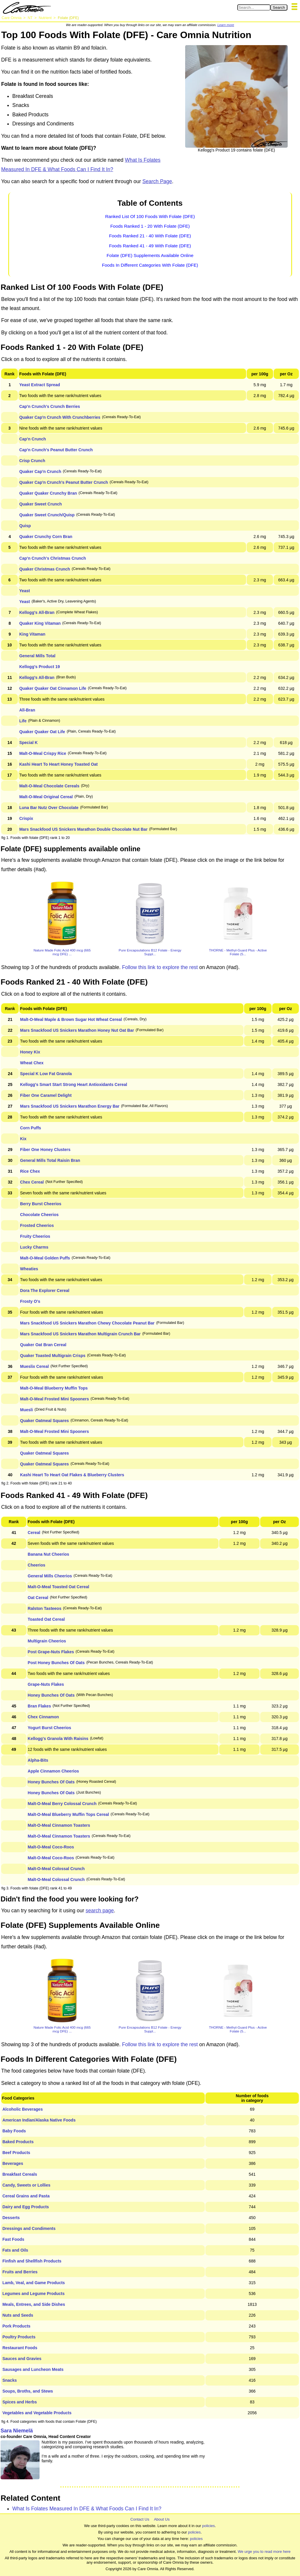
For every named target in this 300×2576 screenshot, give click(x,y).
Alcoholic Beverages (22, 2109)
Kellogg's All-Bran (36, 612)
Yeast (24, 590)
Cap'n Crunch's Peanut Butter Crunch (56, 449)
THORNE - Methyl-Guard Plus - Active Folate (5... (238, 952)
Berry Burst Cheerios (41, 1203)
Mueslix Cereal (34, 1366)
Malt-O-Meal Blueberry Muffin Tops (54, 1388)
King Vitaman (32, 634)
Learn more (225, 25)
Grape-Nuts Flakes (46, 1684)
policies (208, 2526)
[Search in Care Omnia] (253, 7)
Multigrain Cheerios (47, 1641)
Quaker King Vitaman (40, 623)
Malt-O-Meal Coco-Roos (51, 1847)
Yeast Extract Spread (39, 384)
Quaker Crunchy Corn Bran (45, 536)
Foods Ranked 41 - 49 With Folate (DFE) (150, 245)
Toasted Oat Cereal (46, 1619)
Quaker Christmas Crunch (44, 569)
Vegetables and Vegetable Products (36, 2412)
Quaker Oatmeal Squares (44, 1420)
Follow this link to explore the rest (160, 967)
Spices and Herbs (19, 2402)
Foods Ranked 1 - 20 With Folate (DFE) (150, 226)
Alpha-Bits (38, 1760)
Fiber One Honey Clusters (45, 1149)
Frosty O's (30, 1301)
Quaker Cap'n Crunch (40, 471)
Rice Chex (30, 1171)
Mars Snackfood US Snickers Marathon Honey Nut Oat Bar (77, 1030)
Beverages (12, 2163)
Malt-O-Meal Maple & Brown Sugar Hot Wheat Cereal (71, 1019)
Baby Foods (14, 2131)
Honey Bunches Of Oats (51, 1695)
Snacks (9, 2380)
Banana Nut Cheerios (48, 1554)
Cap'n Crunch (32, 439)
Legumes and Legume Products (33, 2293)
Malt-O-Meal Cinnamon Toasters (59, 1825)
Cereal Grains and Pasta (26, 2196)
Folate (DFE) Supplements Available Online (150, 255)
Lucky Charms (34, 1247)
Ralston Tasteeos (45, 1608)
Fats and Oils (15, 2250)
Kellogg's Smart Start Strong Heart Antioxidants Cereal (73, 1084)
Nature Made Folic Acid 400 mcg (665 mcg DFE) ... (62, 952)
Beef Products (16, 2152)
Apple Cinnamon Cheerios (53, 1771)
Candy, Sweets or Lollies (26, 2185)
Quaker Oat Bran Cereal (43, 1344)
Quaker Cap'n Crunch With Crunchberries (59, 417)
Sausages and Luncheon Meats (33, 2369)
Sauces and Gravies (21, 2358)
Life (23, 721)
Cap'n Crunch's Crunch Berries (49, 406)
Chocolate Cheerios (39, 1214)
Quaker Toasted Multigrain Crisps (53, 1355)
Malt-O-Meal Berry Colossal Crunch (62, 1803)
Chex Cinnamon (43, 1717)
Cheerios (36, 1565)
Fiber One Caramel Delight (46, 1095)
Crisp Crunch (32, 460)
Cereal (34, 1532)
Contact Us (139, 2519)
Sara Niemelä (17, 2431)
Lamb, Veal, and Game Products (33, 2282)
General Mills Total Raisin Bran (50, 1160)
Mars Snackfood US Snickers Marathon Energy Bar (70, 1106)
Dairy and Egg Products (25, 2206)
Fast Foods (13, 2239)
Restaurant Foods (19, 2347)
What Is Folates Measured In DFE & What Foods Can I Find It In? (86, 2509)
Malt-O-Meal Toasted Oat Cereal (58, 1586)
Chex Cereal (32, 1182)
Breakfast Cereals (19, 2174)
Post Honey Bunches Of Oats (56, 1662)
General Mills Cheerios (50, 1576)
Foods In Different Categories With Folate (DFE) (150, 265)
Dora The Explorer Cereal (44, 1290)
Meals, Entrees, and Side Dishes (33, 2304)
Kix (23, 1138)
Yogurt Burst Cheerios (49, 1727)
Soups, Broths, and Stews (27, 2391)
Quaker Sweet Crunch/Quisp (47, 515)
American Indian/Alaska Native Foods (39, 2120)
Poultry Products (18, 2337)
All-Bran (27, 710)
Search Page (157, 181)
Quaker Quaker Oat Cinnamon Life (52, 688)
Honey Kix (30, 1052)
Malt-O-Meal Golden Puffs (45, 1258)
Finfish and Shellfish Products (31, 2261)
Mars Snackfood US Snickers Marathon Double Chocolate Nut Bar (83, 829)
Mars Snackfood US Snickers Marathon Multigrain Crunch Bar (80, 1334)
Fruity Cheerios (35, 1236)
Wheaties (29, 1268)
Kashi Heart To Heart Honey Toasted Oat (58, 764)
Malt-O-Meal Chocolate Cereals (49, 786)
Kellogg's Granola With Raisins (58, 1738)
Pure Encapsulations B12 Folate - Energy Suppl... (150, 952)
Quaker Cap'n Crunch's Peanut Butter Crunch (63, 482)
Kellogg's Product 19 (39, 666)
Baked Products (18, 2141)
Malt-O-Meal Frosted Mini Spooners (54, 1399)
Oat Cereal (38, 1597)
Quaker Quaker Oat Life (42, 731)
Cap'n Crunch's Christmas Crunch (52, 558)
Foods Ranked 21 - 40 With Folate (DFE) (150, 235)
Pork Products (16, 2326)
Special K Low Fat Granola (46, 1073)
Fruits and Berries (20, 2271)
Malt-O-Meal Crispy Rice (42, 753)
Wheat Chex (32, 1062)
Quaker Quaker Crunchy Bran (48, 493)
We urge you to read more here (264, 2551)
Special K (28, 742)
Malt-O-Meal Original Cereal (46, 796)
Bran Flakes (39, 1706)
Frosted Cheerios (37, 1225)
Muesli (26, 1409)
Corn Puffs (30, 1128)
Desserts (11, 2217)
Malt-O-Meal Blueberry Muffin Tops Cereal (68, 1814)
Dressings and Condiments (28, 2228)
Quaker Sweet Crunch (40, 504)
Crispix (26, 818)
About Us (161, 2519)
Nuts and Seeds (17, 2315)
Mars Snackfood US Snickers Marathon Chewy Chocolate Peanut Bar (87, 1323)
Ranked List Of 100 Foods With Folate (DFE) (150, 216)
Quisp (25, 525)
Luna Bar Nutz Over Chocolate (49, 807)
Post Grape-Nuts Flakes (51, 1651)
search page (100, 1910)
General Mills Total (37, 655)
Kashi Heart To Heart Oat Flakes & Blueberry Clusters (72, 1474)
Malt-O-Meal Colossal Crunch (56, 1868)
